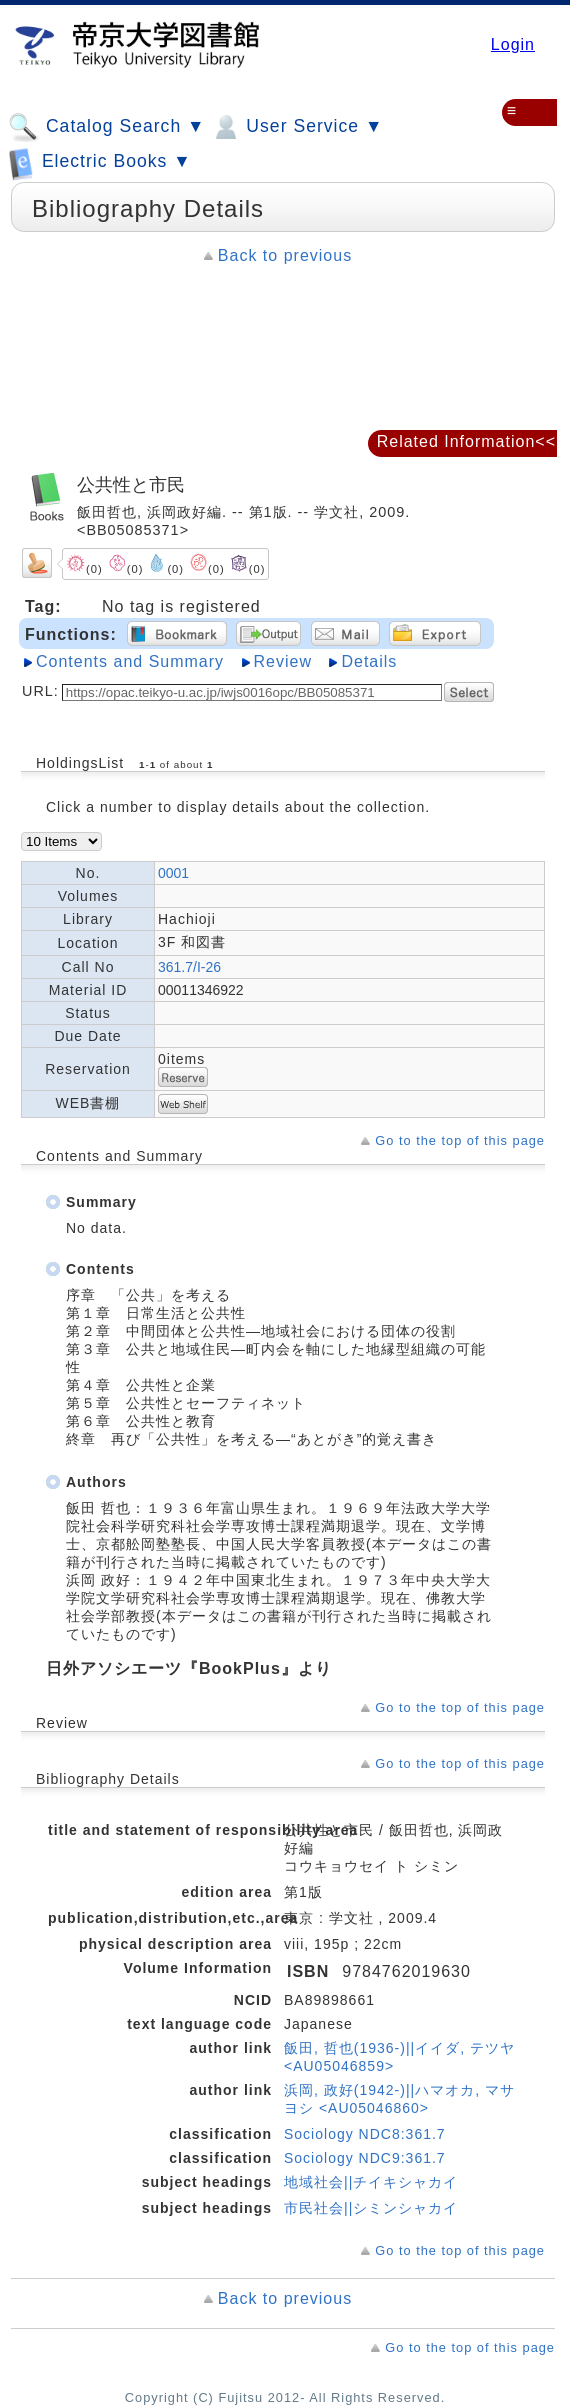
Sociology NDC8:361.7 (365, 2134)
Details (369, 661)
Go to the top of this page (460, 1140)
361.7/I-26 (189, 967)
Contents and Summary (130, 661)
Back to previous (285, 255)
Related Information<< (466, 441)
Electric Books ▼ (100, 162)
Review (283, 661)
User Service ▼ (296, 127)
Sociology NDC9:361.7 (365, 2158)
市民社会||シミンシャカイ (371, 2208)
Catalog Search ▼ (106, 127)
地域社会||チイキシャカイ (371, 2182)
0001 (173, 873)
